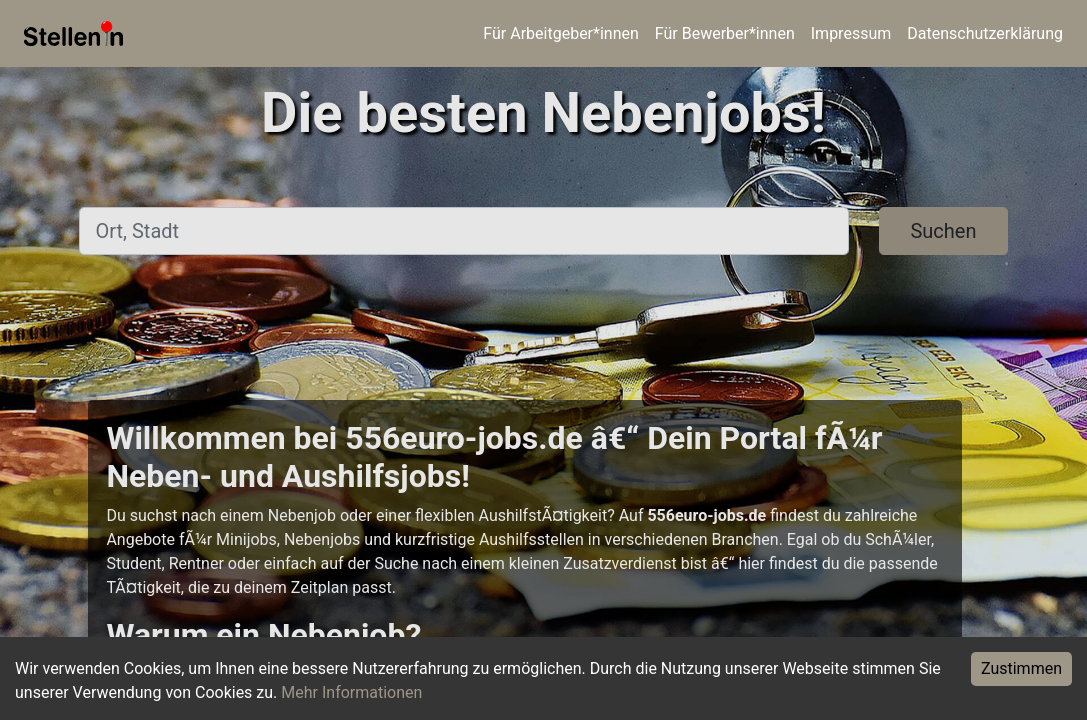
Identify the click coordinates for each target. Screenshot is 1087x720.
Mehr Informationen (351, 692)
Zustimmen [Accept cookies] (1021, 668)
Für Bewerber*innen (725, 33)
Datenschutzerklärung (985, 33)
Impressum (851, 33)
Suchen (943, 231)
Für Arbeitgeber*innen (560, 33)
